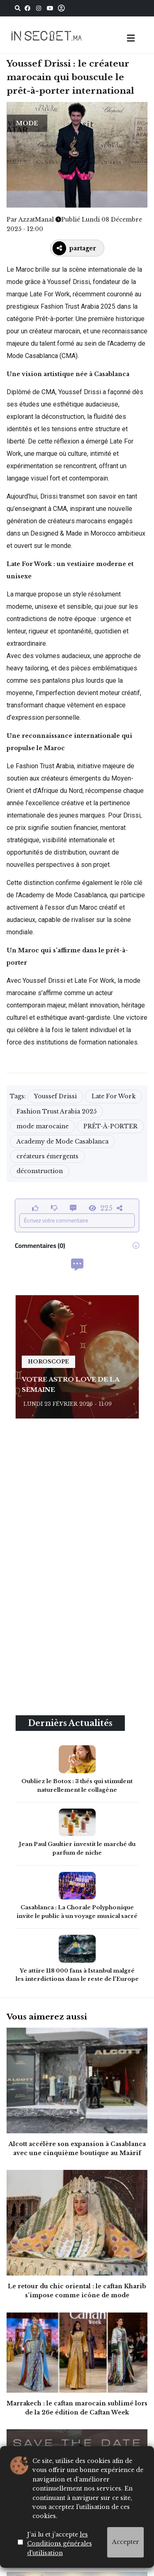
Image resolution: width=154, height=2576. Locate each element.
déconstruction (39, 1171)
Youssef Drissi (55, 1096)
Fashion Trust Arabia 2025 (56, 1111)
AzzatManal (36, 219)
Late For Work (114, 1096)
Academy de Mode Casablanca (62, 1141)
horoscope (48, 1361)
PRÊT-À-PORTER (110, 1126)
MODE (27, 123)
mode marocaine (42, 1126)
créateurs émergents (47, 1156)
